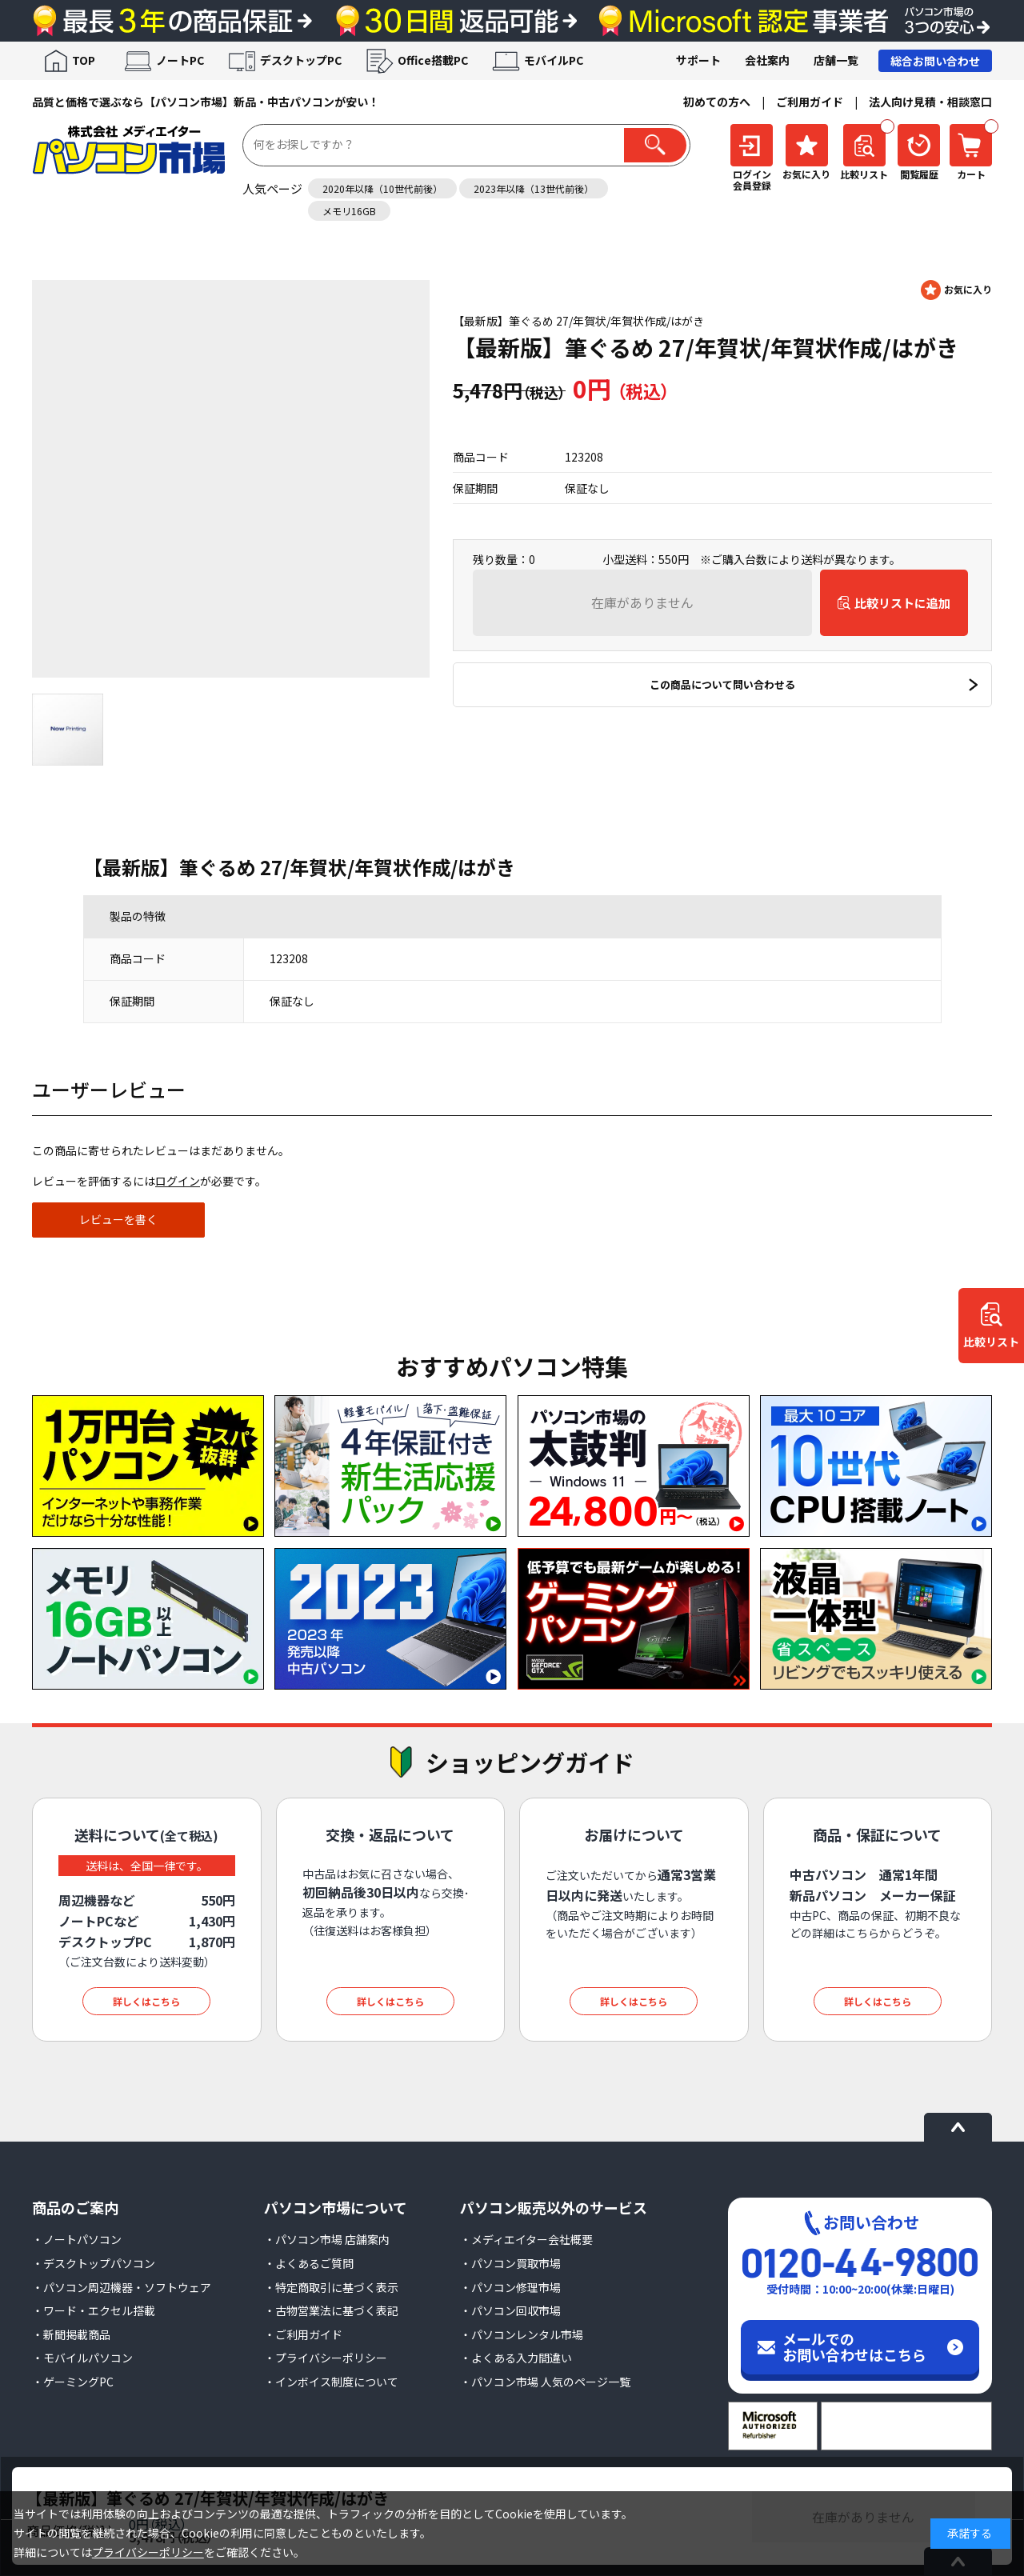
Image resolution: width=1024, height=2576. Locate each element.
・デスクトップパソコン (93, 2263)
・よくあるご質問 (309, 2263)
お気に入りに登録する (956, 290)
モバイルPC (553, 60)
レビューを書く (118, 1219)
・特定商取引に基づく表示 (331, 2287)
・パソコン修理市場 (510, 2287)
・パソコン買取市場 (510, 2263)
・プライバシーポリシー (325, 2358)
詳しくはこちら (146, 2001)
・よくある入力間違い (516, 2358)
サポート (698, 60)
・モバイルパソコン (82, 2358)
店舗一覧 (836, 60)
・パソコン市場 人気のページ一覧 (545, 2382)
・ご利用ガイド (303, 2334)
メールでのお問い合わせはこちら (854, 2346)
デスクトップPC (301, 60)
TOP (83, 60)
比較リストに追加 (902, 602)
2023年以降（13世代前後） (534, 188)
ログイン (177, 1181)
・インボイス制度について (331, 2382)
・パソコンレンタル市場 (521, 2334)
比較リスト (991, 1342)
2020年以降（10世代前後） (382, 188)
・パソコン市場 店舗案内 (327, 2239)
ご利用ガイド (809, 102)
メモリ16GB (349, 211)
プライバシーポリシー (148, 2552)
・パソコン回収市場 (510, 2310)
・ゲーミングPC (73, 2382)
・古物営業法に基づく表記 (331, 2310)
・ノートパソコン (77, 2239)
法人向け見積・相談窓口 (930, 102)
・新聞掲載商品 (71, 2334)
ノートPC (180, 60)
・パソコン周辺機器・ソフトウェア (121, 2287)
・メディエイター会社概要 (526, 2239)
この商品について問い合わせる (722, 684)
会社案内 (767, 60)
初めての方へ (716, 102)
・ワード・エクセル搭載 (93, 2310)
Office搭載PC (433, 60)
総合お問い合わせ (935, 61)
